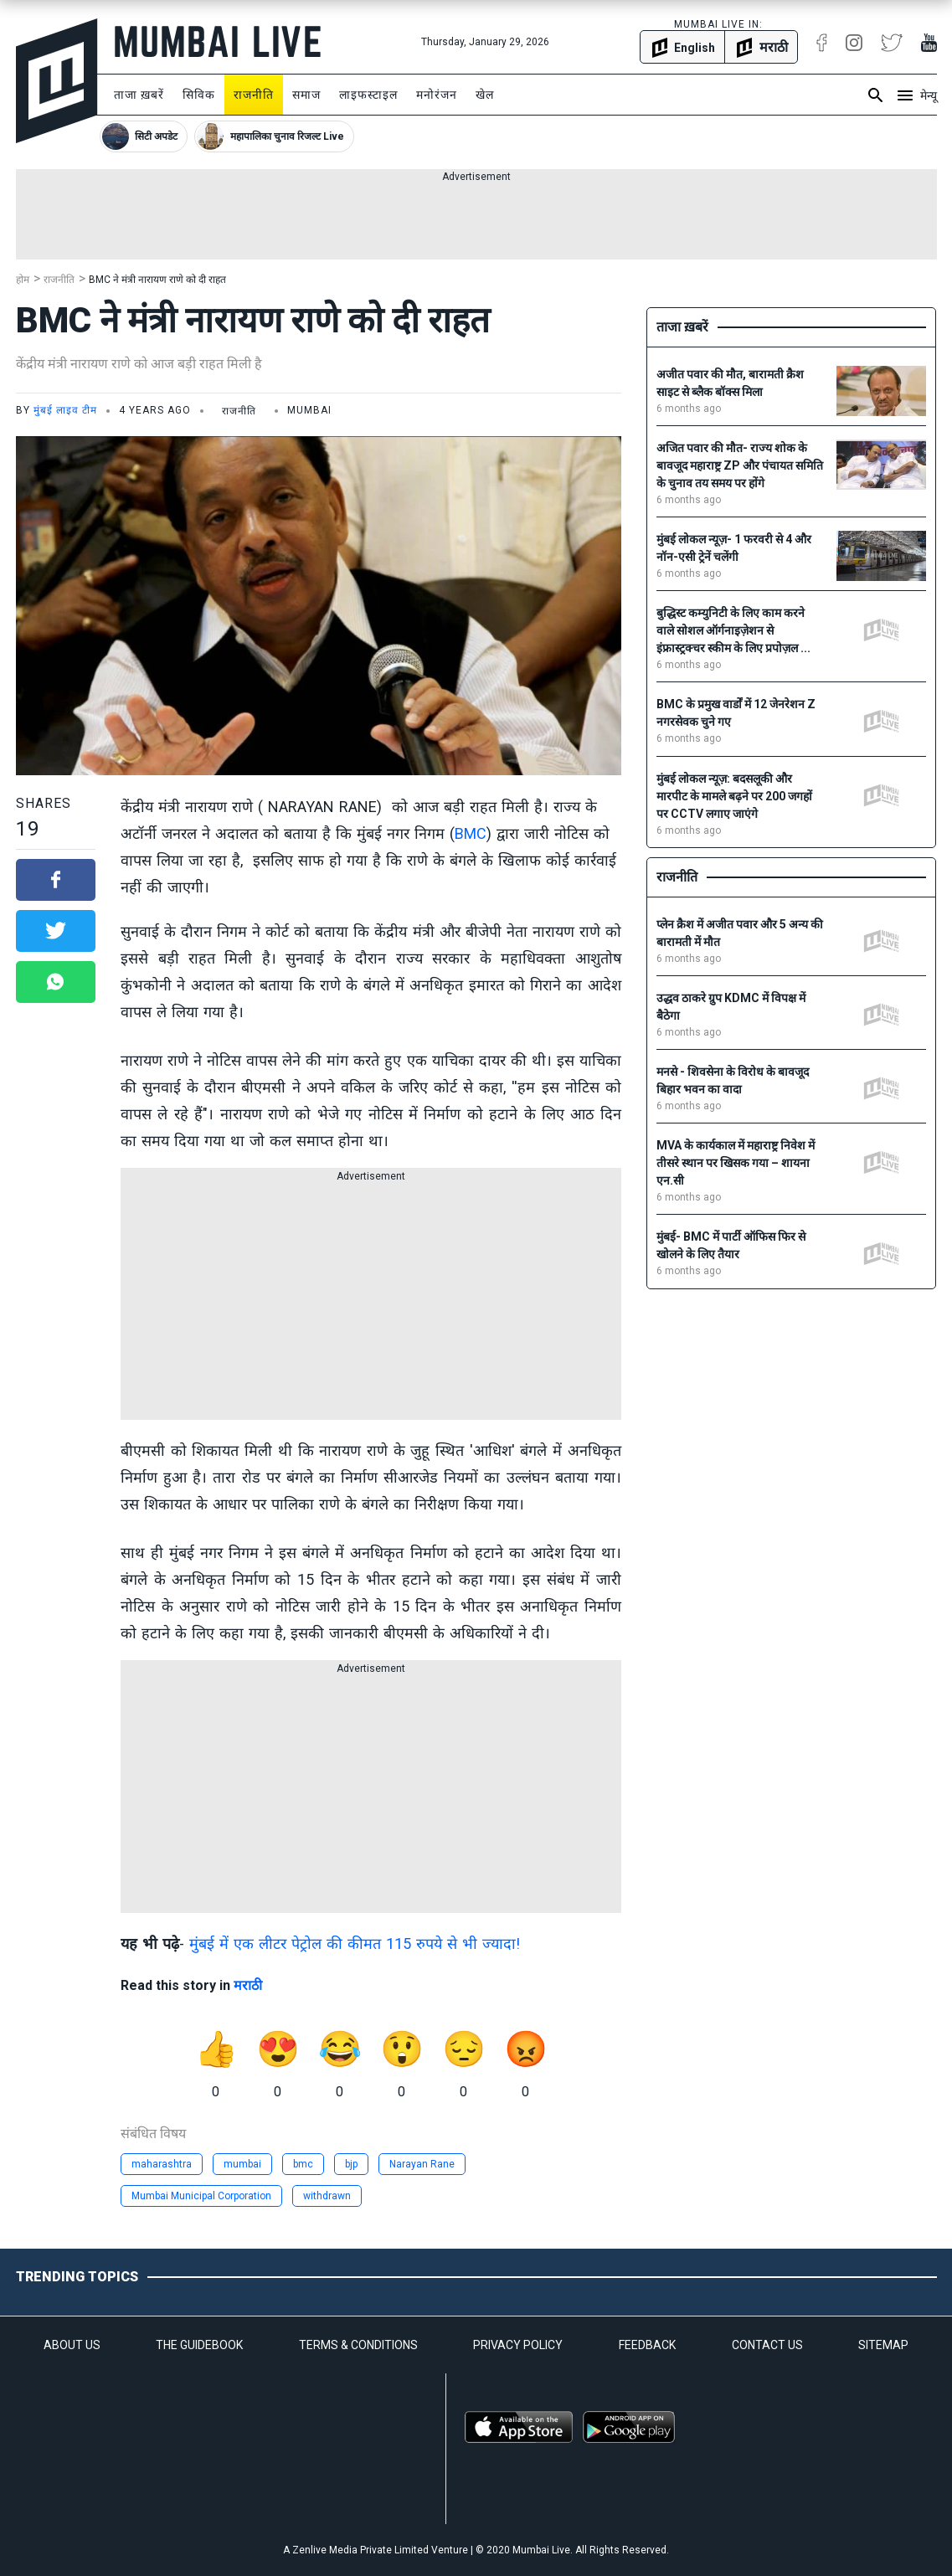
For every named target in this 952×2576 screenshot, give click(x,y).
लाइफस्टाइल (368, 94)
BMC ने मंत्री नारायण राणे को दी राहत (157, 279)
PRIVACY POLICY (518, 2345)
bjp (351, 2164)
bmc (303, 2164)
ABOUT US (72, 2345)
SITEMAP (883, 2345)
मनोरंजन (436, 94)
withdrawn (327, 2196)
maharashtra (161, 2164)
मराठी (248, 1985)
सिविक (199, 94)
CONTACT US (767, 2345)
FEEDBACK (647, 2345)
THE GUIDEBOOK (199, 2345)
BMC (470, 833)
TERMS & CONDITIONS (358, 2345)
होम (22, 279)
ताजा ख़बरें (139, 94)
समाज (306, 94)
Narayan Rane (422, 2164)
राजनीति (254, 94)
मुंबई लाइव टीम (65, 410)
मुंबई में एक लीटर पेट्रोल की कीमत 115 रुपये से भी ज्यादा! (354, 1943)
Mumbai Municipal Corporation (201, 2196)
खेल (485, 94)
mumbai (242, 2164)
